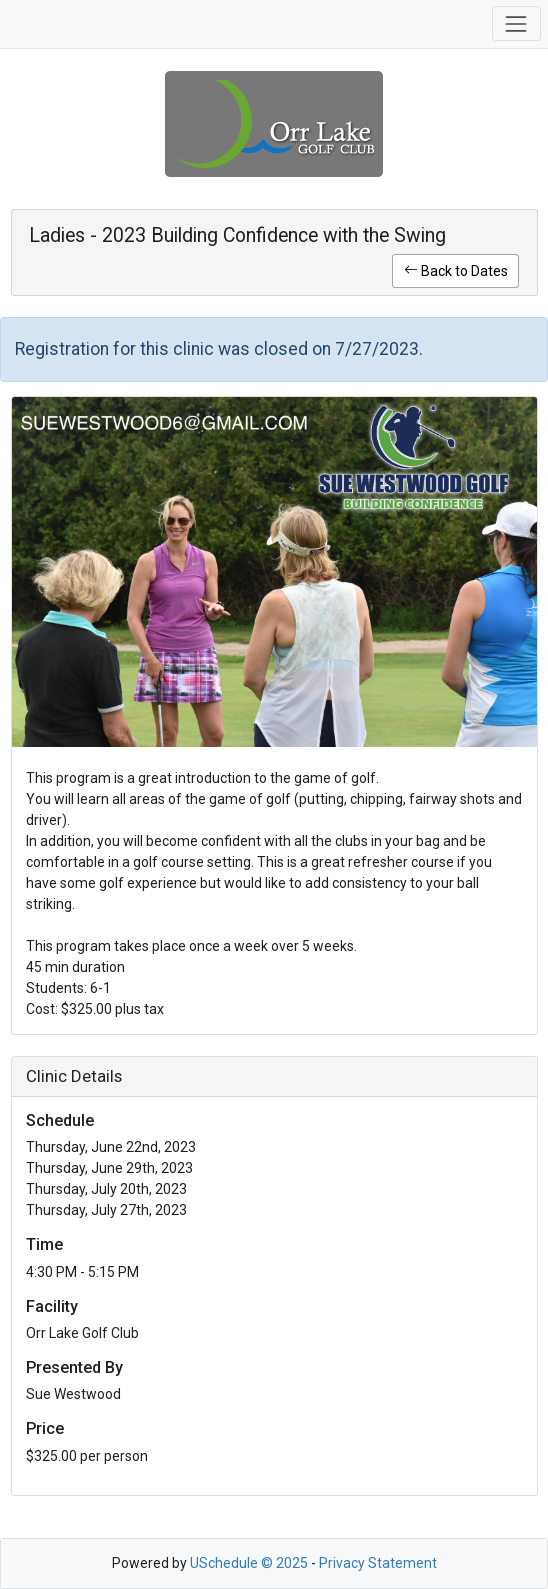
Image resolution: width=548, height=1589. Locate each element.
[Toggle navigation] (516, 23)
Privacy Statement (378, 1563)
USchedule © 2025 (249, 1563)
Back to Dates (456, 271)
